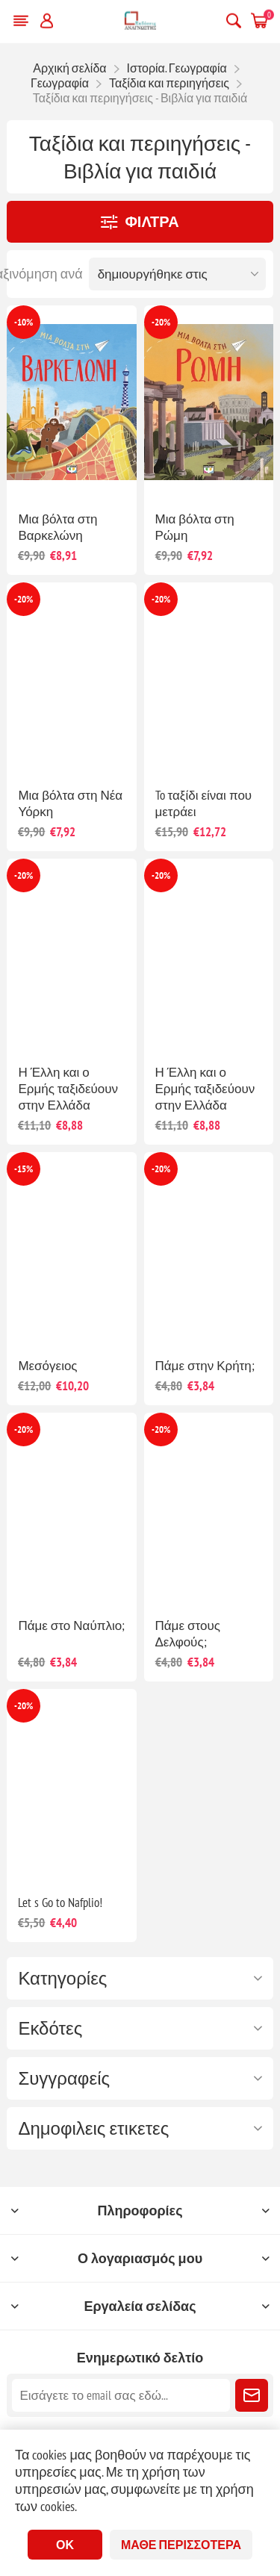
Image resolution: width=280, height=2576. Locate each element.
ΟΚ (65, 2544)
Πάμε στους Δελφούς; (187, 1633)
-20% (161, 322)
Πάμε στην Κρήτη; (205, 1365)
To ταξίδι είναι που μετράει (203, 803)
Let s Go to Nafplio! (60, 1902)
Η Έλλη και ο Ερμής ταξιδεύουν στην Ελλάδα (68, 1088)
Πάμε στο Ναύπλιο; (71, 1625)
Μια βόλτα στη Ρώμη (194, 527)
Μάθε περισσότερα (181, 2544)
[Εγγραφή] (120, 2395)
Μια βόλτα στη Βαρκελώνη (57, 527)
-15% (23, 1169)
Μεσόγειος (47, 1365)
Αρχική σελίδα (69, 67)
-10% (23, 322)
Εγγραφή (251, 2395)
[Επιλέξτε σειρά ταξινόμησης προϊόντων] (177, 274)
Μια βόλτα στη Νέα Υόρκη (70, 803)
